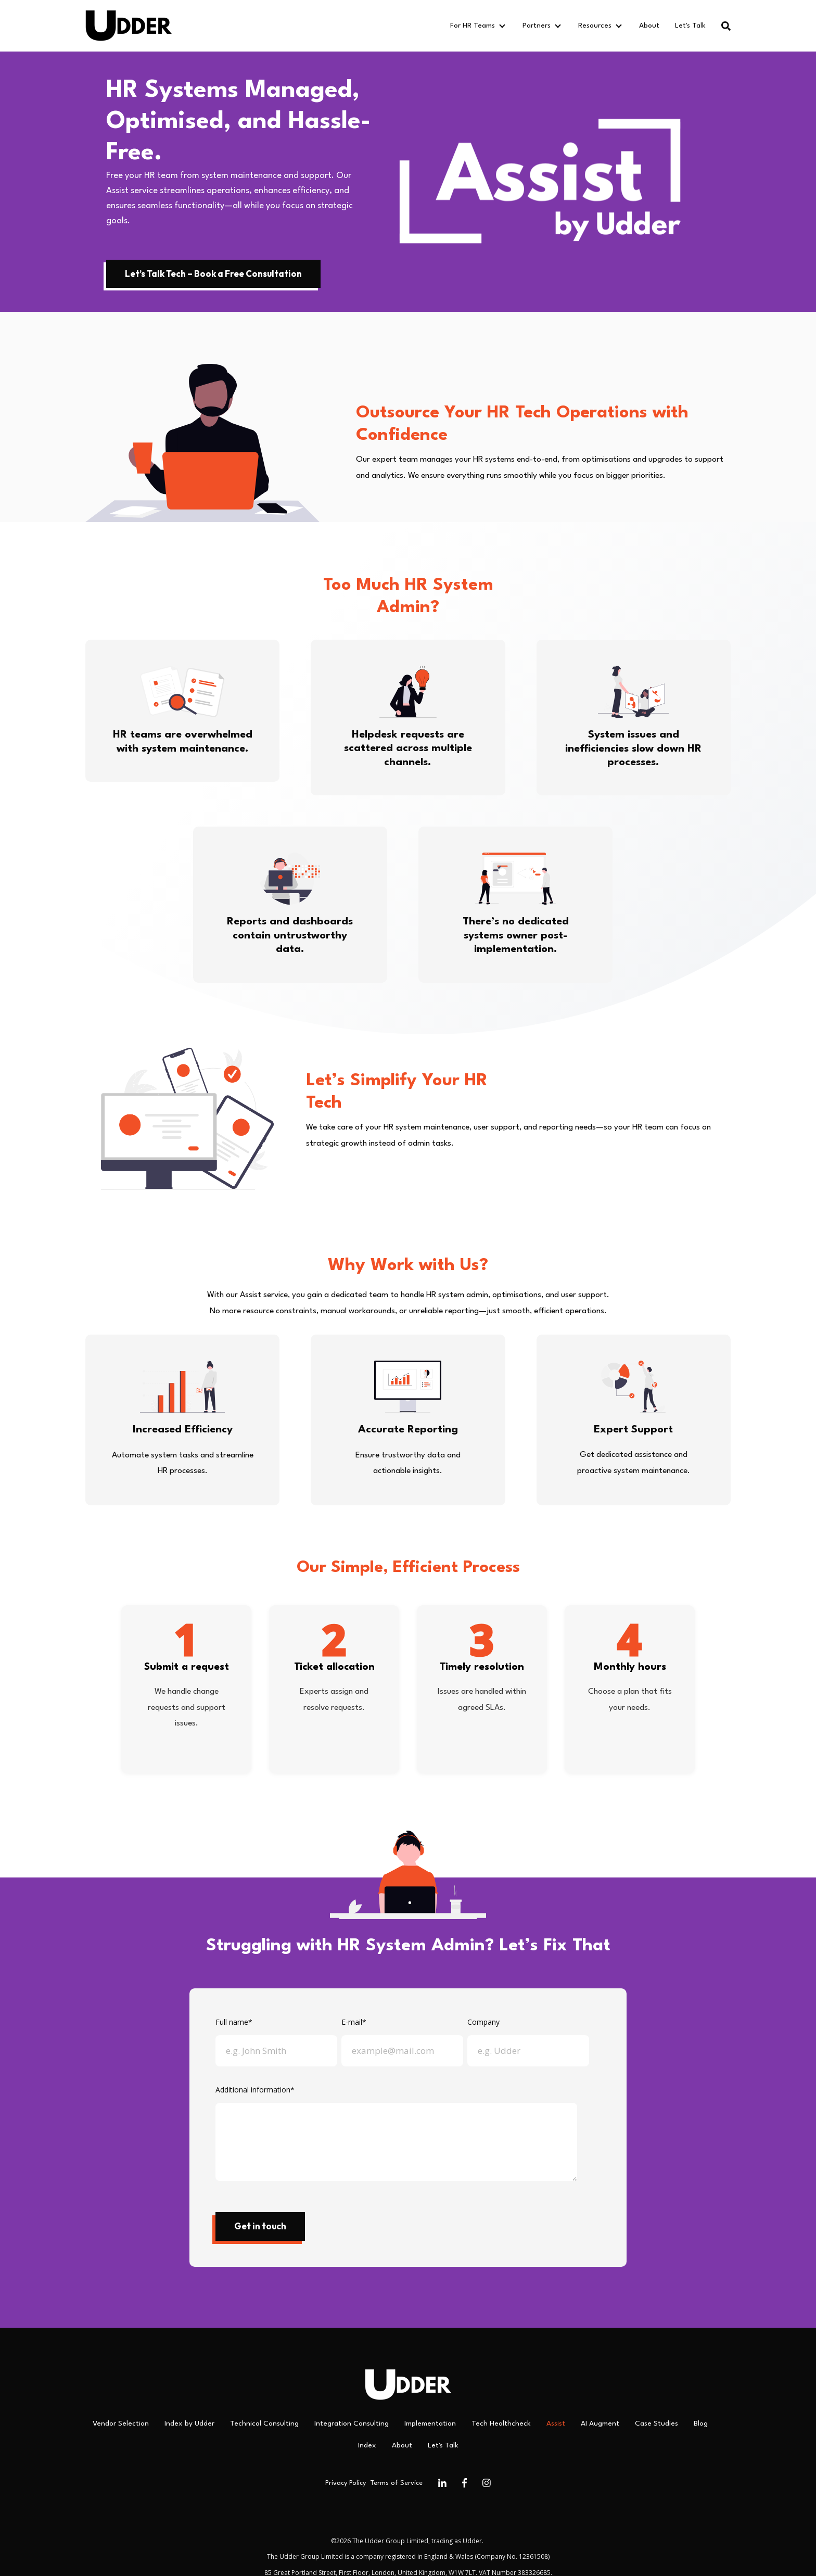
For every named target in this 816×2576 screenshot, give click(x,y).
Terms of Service (396, 2483)
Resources (594, 25)
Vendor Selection (121, 2423)
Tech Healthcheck (501, 2423)
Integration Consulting (351, 2423)
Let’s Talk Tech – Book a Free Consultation (213, 273)
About (649, 25)
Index (367, 2445)
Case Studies (656, 2423)
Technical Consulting (264, 2423)
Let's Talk (690, 25)
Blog (701, 2423)
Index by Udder (189, 2423)
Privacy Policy (345, 2483)
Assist (555, 2423)
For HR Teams (472, 25)
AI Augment (600, 2423)
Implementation (430, 2423)
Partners (536, 25)
